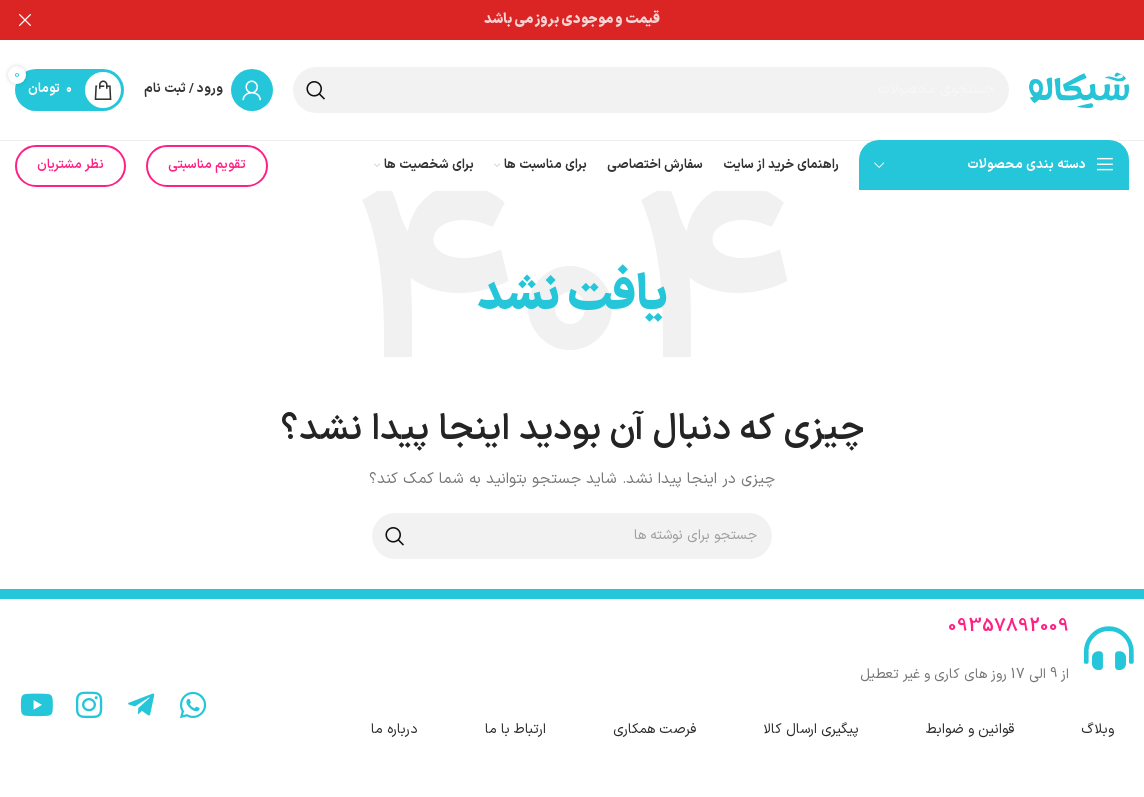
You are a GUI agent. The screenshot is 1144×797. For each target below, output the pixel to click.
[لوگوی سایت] (1079, 76)
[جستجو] (651, 77)
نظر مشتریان (70, 152)
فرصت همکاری (654, 716)
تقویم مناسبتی (207, 152)
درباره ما (394, 716)
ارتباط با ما (515, 716)
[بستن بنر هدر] (25, 20)
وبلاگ (1097, 716)
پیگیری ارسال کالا (811, 716)
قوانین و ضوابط (970, 716)
